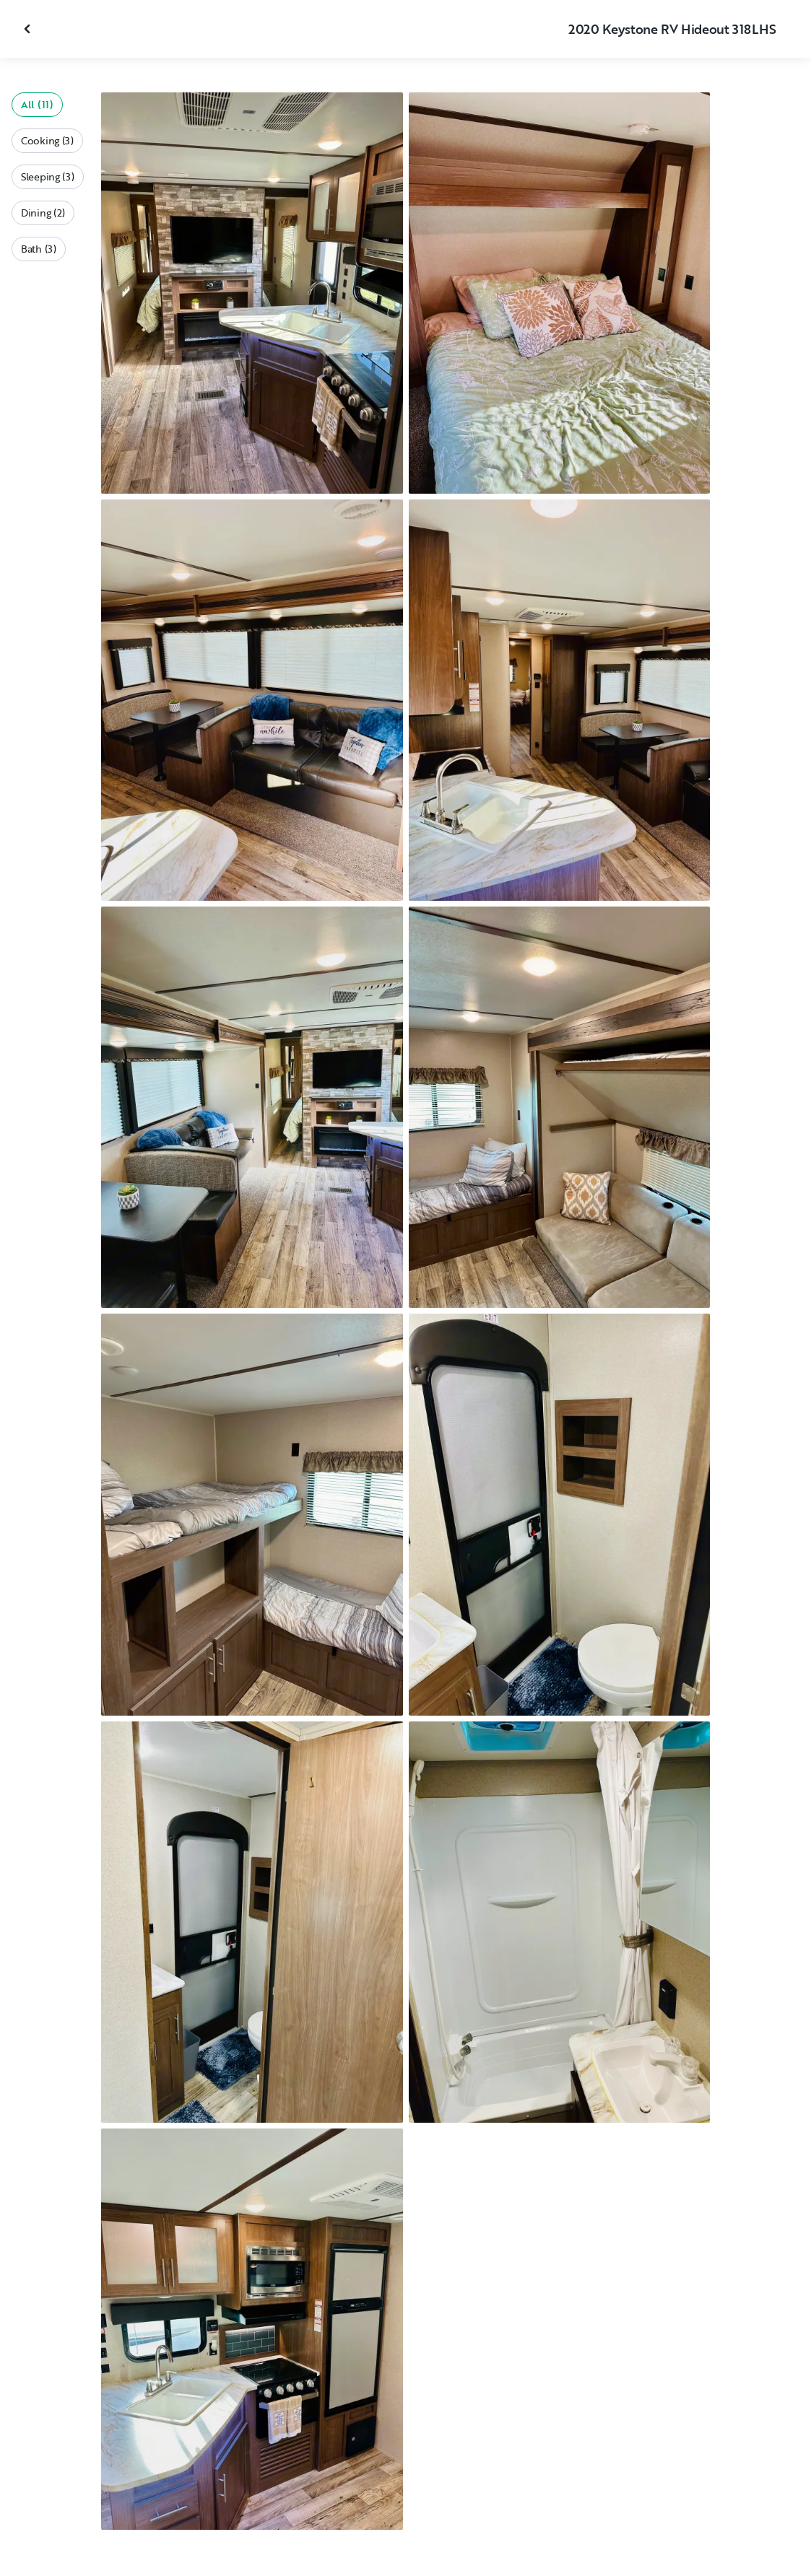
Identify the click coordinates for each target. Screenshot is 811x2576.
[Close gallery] (29, 29)
